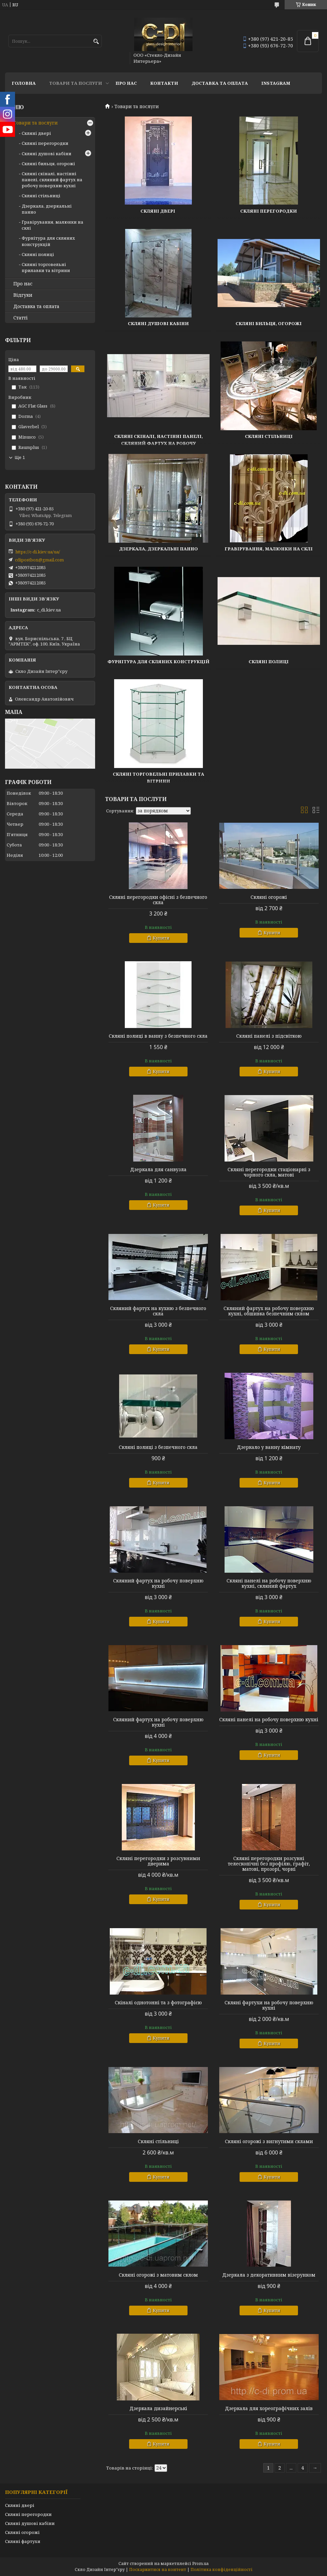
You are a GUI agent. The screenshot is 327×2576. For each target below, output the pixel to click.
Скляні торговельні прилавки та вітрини (46, 267)
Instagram (275, 83)
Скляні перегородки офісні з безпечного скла (158, 899)
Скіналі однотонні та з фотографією (158, 2002)
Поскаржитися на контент (157, 2569)
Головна (24, 83)
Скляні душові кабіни (158, 323)
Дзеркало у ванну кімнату (269, 1447)
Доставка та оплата (220, 83)
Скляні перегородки (268, 211)
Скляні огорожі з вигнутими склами (269, 2141)
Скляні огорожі (269, 897)
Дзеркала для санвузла (158, 1169)
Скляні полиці (269, 662)
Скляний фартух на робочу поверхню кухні (158, 1583)
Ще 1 (20, 457)
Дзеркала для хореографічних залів (269, 2408)
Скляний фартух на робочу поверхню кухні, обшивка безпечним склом (269, 1311)
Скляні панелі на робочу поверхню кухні (268, 1719)
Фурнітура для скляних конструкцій (158, 662)
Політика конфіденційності (222, 2569)
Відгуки (22, 295)
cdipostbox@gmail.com (39, 559)
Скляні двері (158, 211)
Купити (161, 938)
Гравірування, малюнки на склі (269, 549)
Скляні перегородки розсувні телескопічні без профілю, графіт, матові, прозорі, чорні (269, 1864)
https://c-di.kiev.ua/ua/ (37, 551)
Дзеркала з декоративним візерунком (268, 2275)
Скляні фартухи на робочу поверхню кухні (269, 2005)
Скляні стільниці (269, 436)
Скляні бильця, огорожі (269, 323)
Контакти (164, 83)
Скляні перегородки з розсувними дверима (158, 1861)
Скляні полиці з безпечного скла (158, 1447)
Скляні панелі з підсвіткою (269, 1036)
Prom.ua (200, 2563)
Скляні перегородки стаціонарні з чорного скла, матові (269, 1172)
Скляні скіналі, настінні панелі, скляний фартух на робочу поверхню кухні (158, 443)
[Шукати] (96, 41)
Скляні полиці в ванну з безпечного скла (158, 1036)
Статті (20, 318)
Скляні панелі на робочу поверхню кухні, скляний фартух (269, 1583)
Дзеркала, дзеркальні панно (158, 549)
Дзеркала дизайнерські (158, 2408)
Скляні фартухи (22, 2541)
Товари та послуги (75, 83)
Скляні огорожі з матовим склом (158, 2275)
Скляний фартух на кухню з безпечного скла (158, 1311)
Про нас (126, 83)
